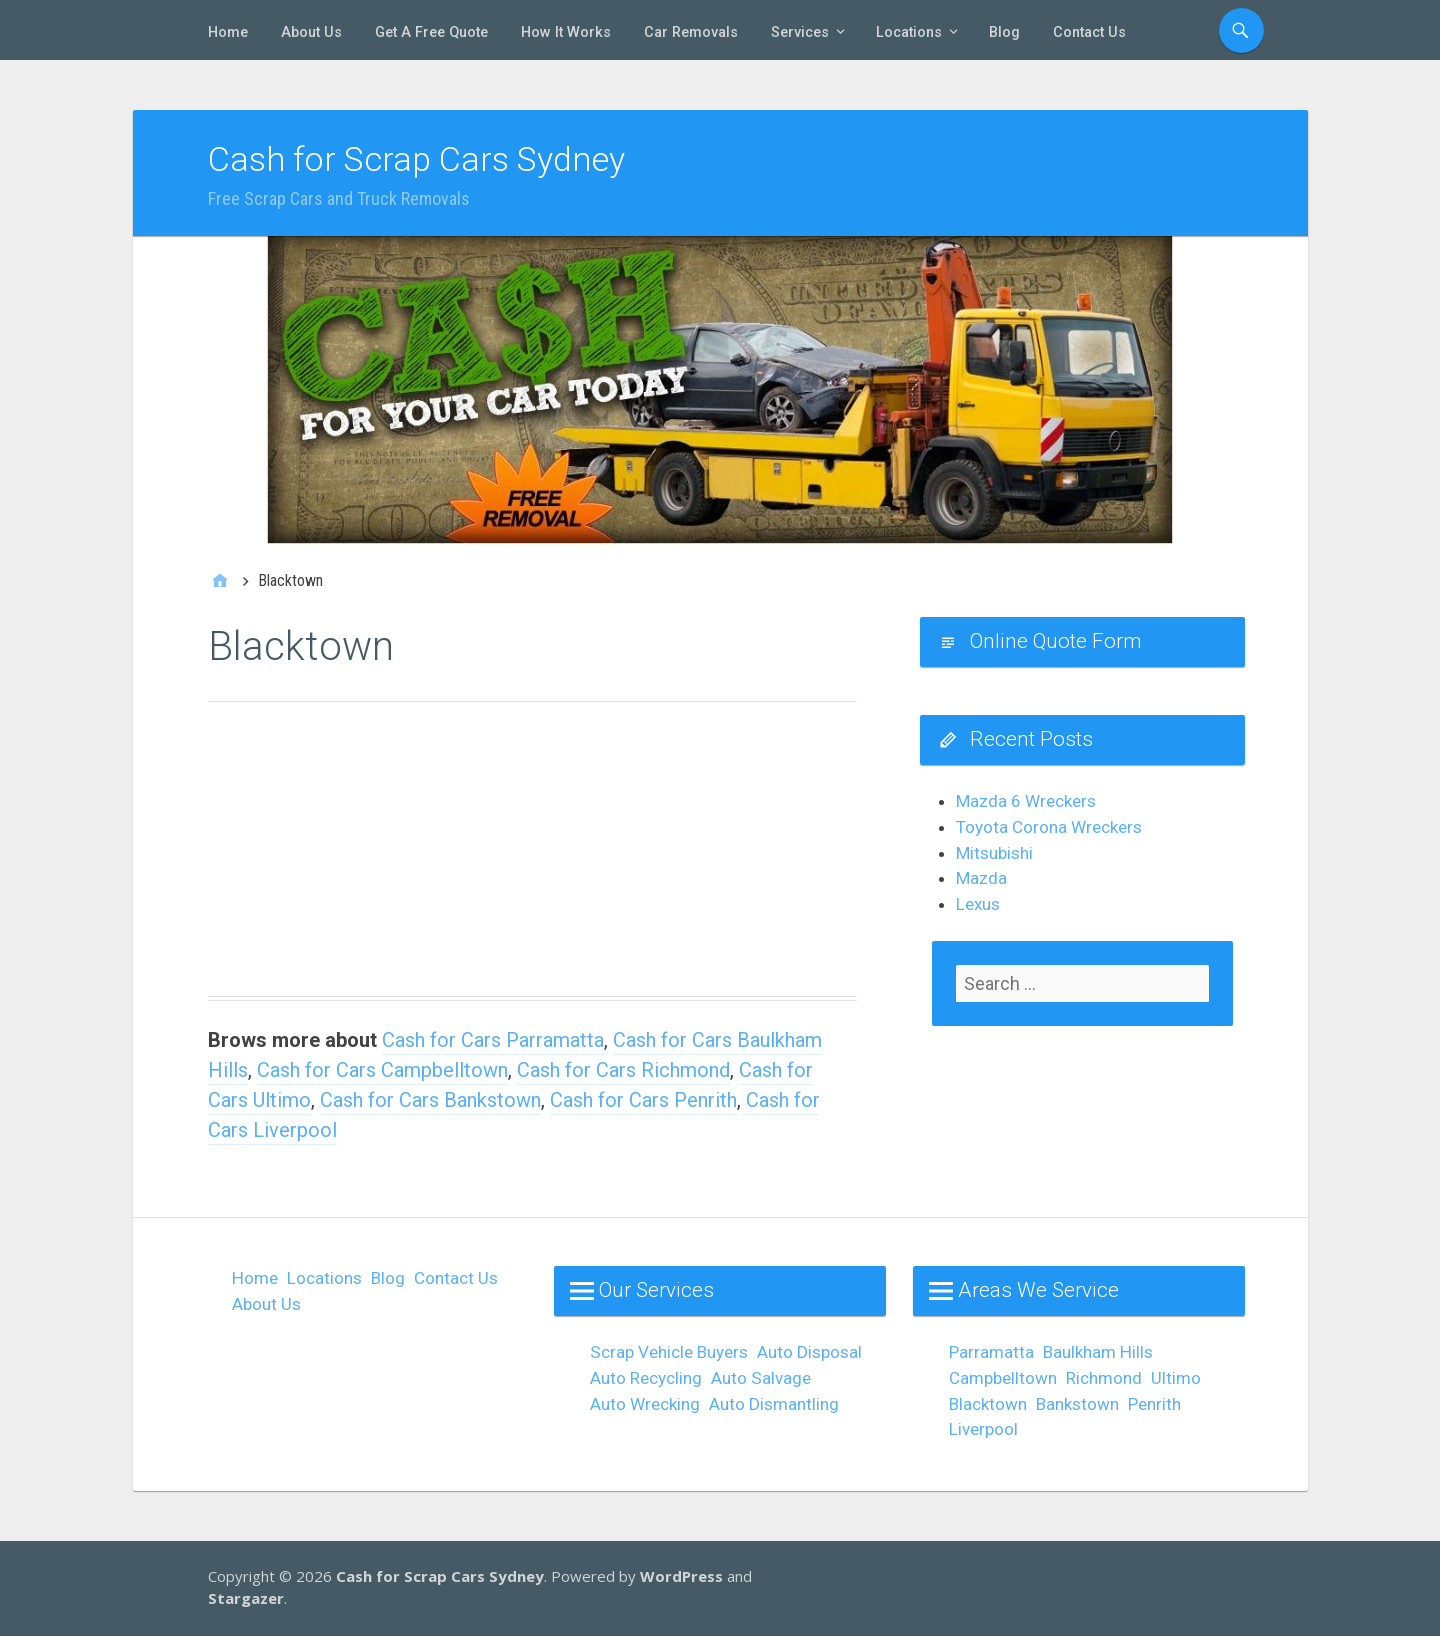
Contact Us (1089, 32)
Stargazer (246, 1598)
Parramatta (991, 1352)
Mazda (981, 878)
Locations (909, 32)
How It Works (566, 32)
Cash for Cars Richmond (623, 1070)
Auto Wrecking (645, 1404)
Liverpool (983, 1429)
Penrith (1154, 1404)
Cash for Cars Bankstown (430, 1100)
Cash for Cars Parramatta (493, 1040)
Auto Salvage (761, 1378)
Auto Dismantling (774, 1404)
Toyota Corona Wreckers (1049, 827)
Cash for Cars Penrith (643, 1100)
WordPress (681, 1576)
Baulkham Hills (1098, 1352)
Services (800, 32)
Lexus (978, 904)
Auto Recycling (646, 1378)
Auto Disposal (809, 1352)
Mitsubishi (994, 853)
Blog (1004, 32)
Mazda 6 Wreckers (1026, 801)
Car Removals (691, 32)
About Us (311, 32)
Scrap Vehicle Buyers (669, 1352)
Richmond (1104, 1378)
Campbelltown (1003, 1378)
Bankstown (1077, 1404)
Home (228, 32)
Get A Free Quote (431, 32)
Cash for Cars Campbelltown (382, 1070)
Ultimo (1176, 1378)
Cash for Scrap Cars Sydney (416, 159)
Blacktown (988, 1404)
